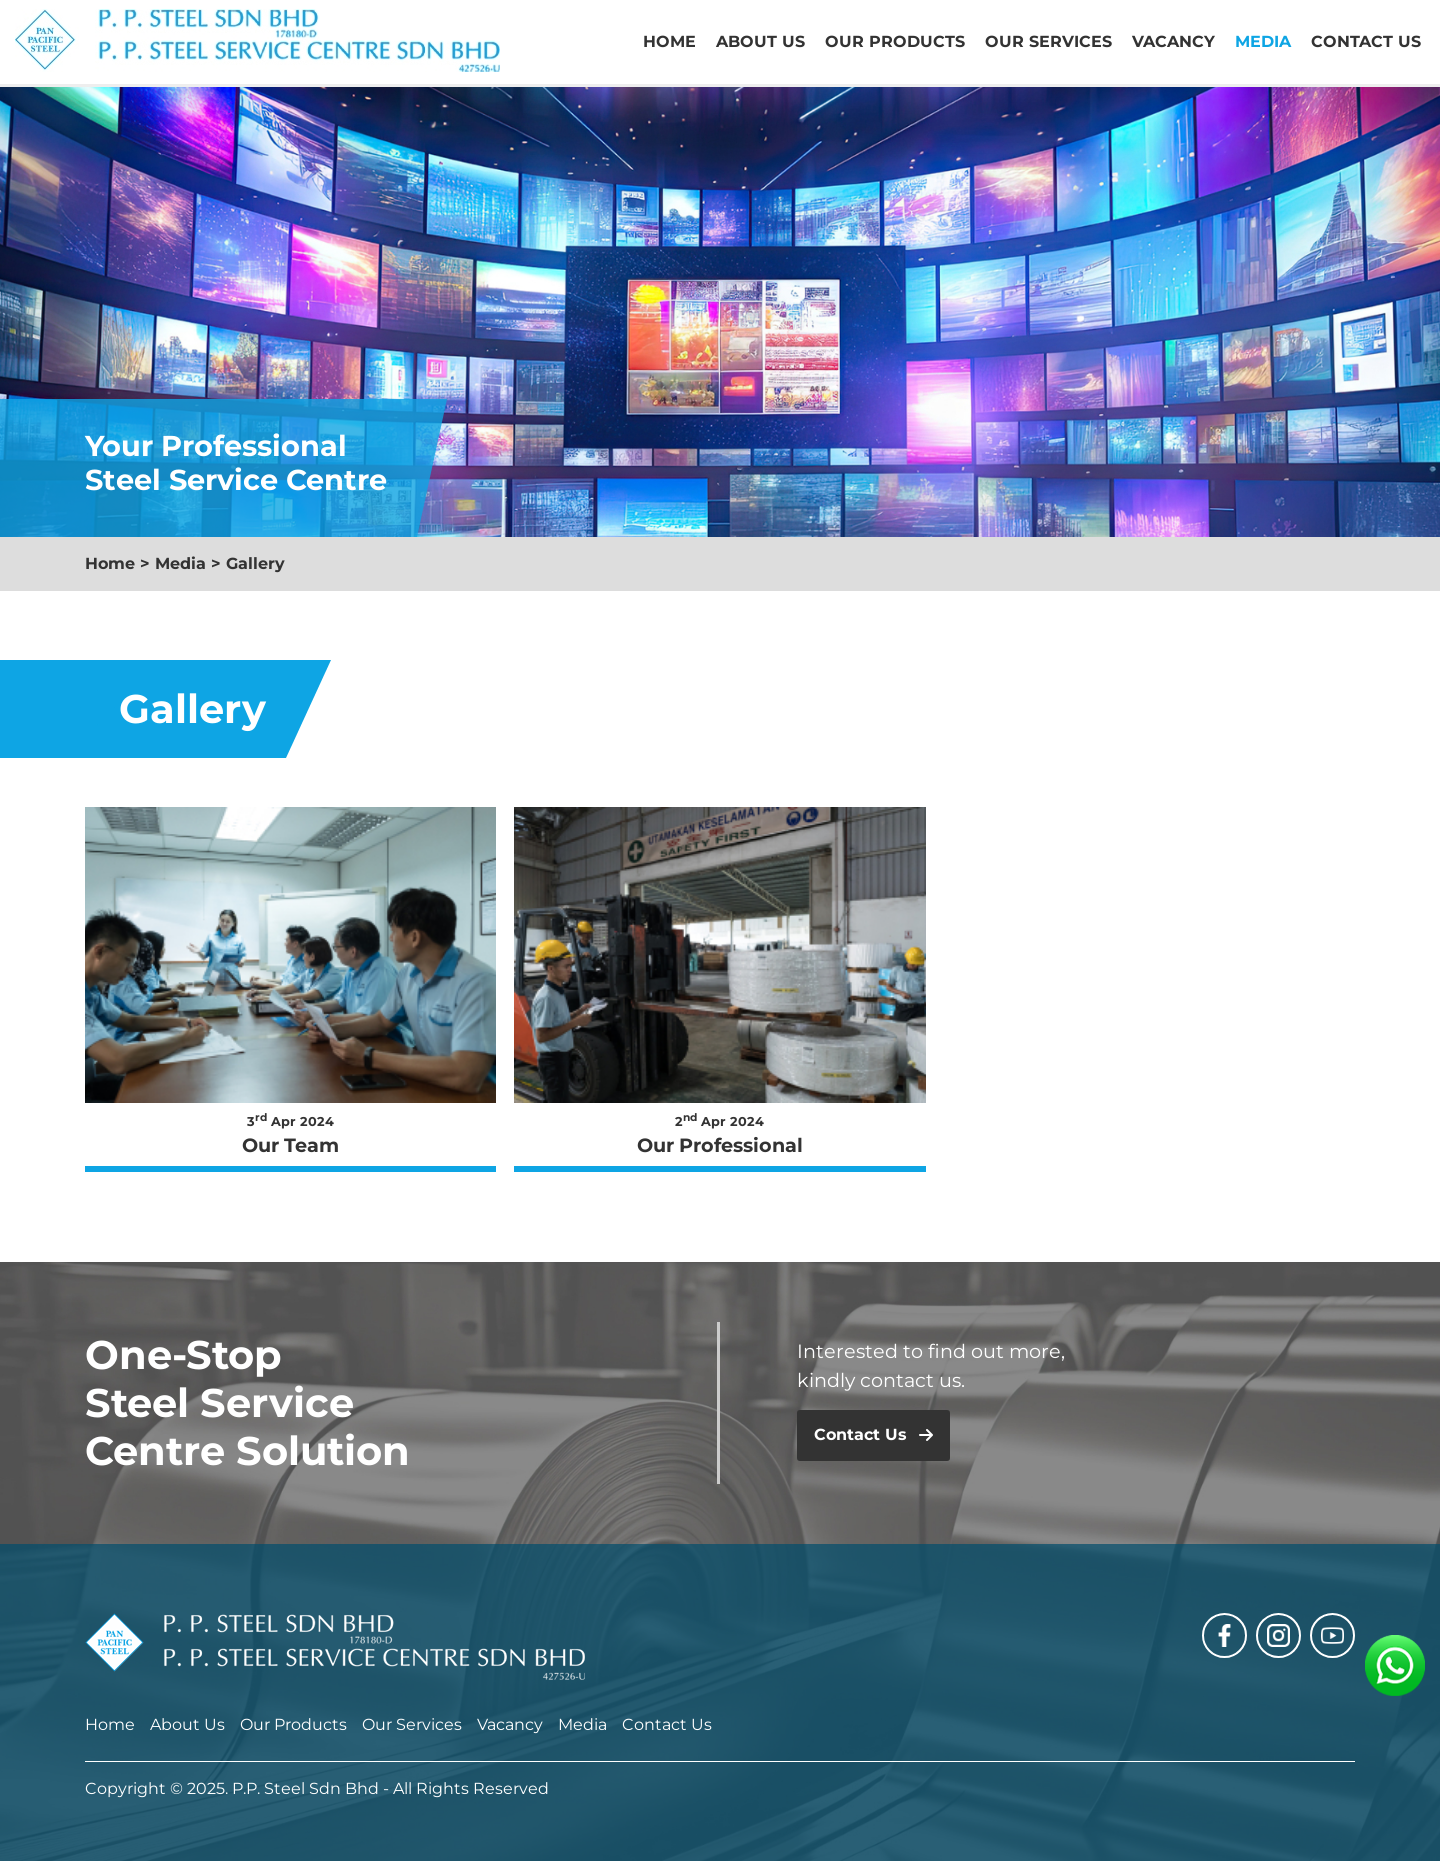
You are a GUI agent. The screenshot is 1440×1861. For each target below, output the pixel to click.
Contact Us (1366, 41)
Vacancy (1173, 41)
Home (669, 41)
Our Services (1048, 41)
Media (1263, 41)
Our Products (895, 41)
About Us (760, 41)
